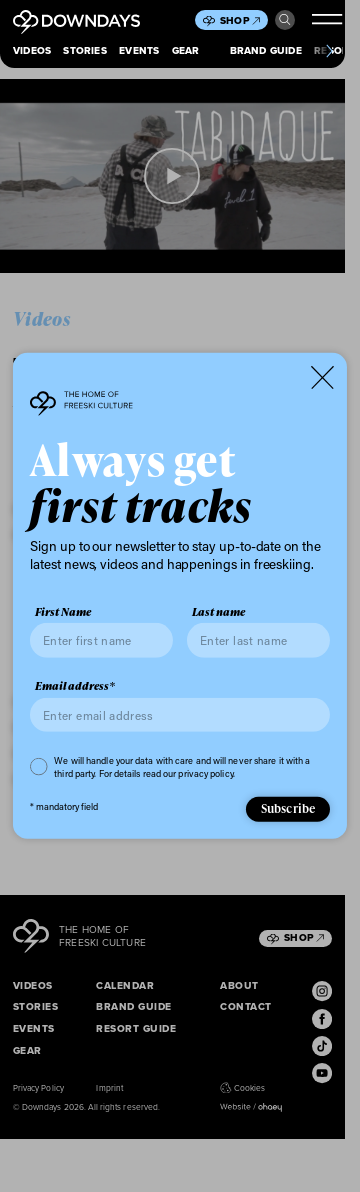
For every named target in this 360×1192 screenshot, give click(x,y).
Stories (84, 50)
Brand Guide (266, 50)
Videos (32, 50)
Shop (240, 20)
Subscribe (288, 808)
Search (285, 20)
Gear (186, 50)
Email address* (75, 686)
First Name (63, 612)
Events (139, 50)
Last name (218, 612)
